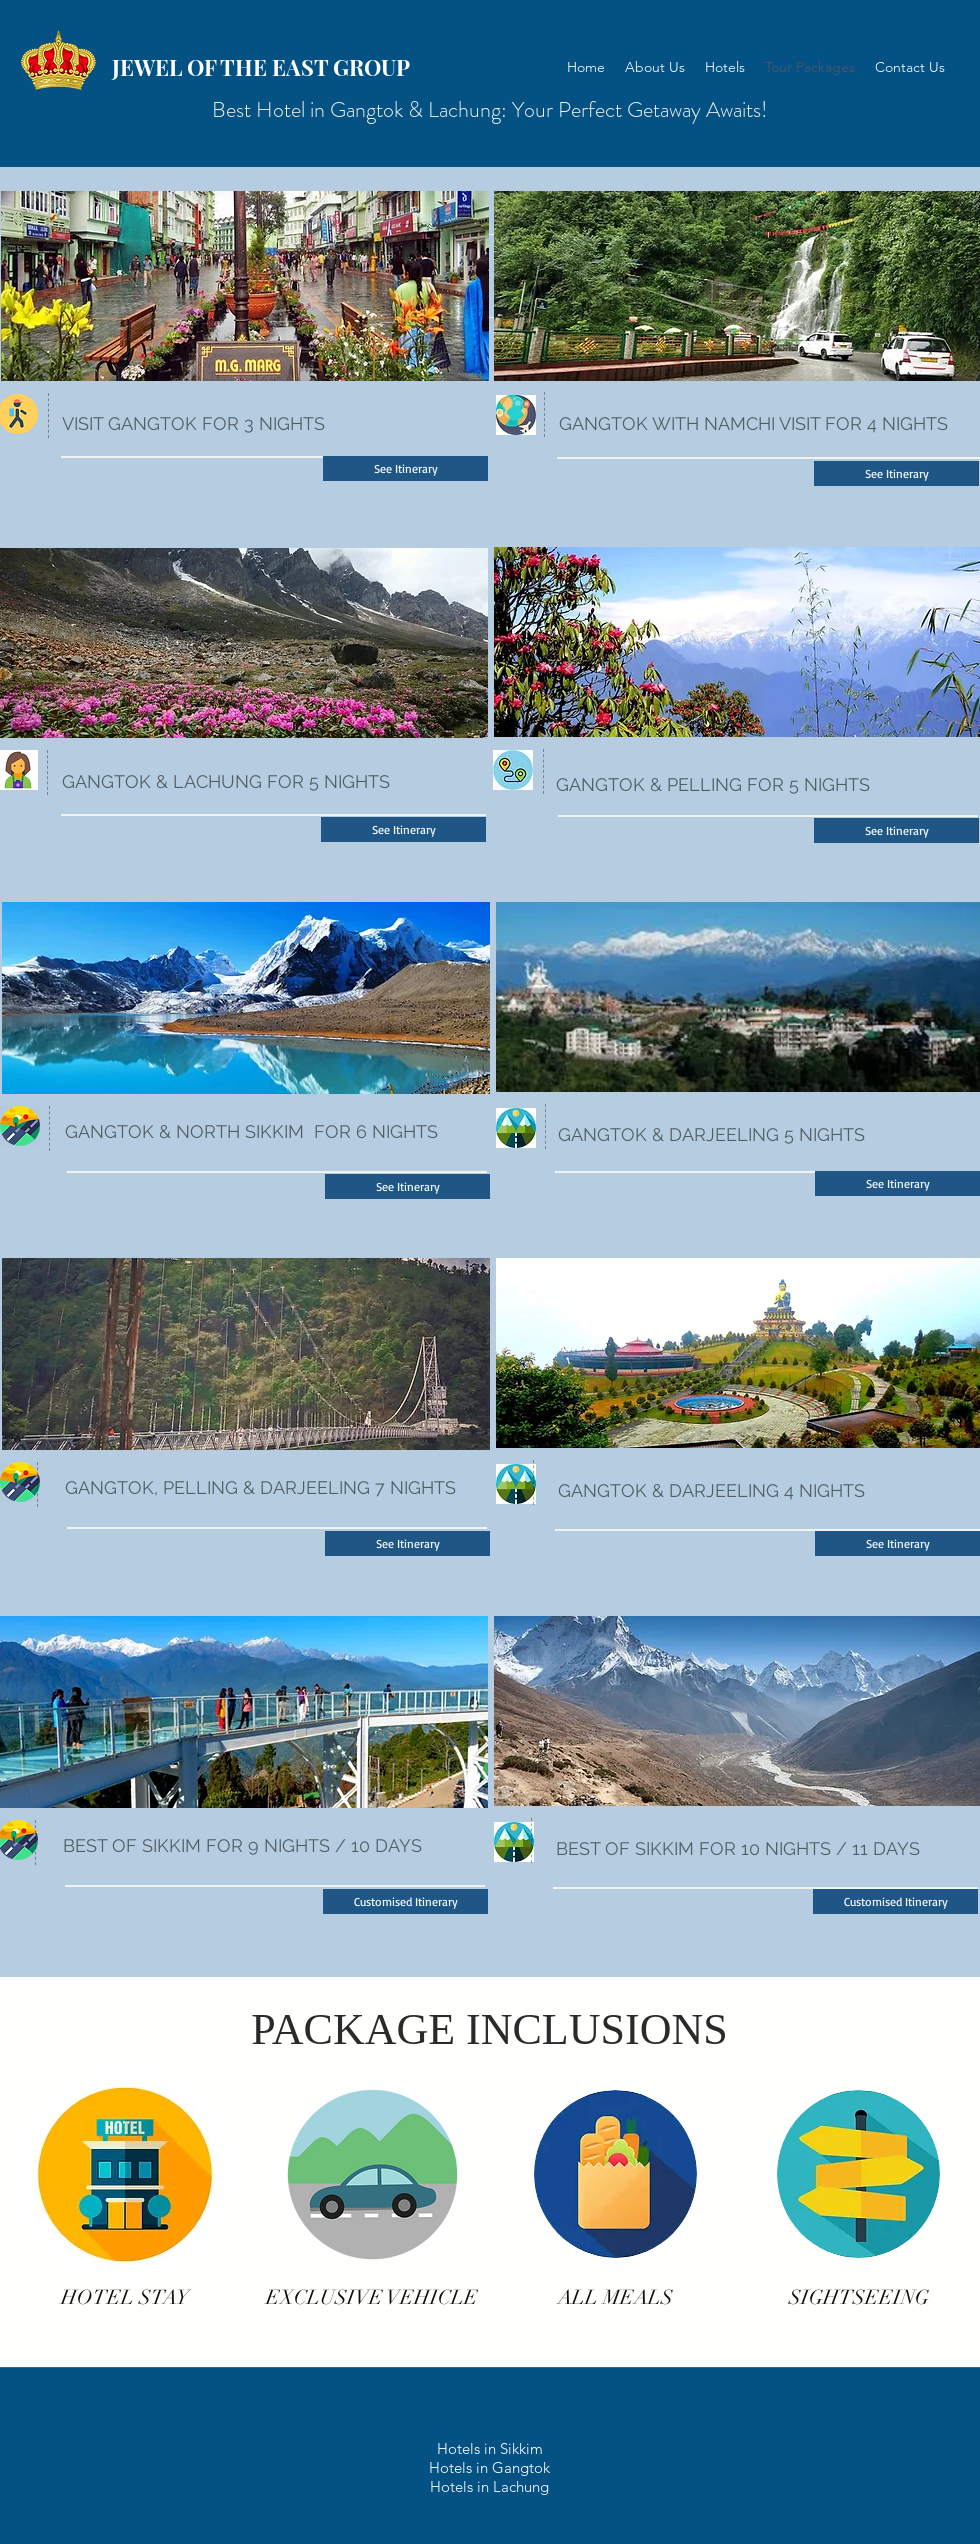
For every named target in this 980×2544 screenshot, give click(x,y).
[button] (405, 1901)
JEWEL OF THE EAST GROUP (261, 67)
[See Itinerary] (405, 468)
